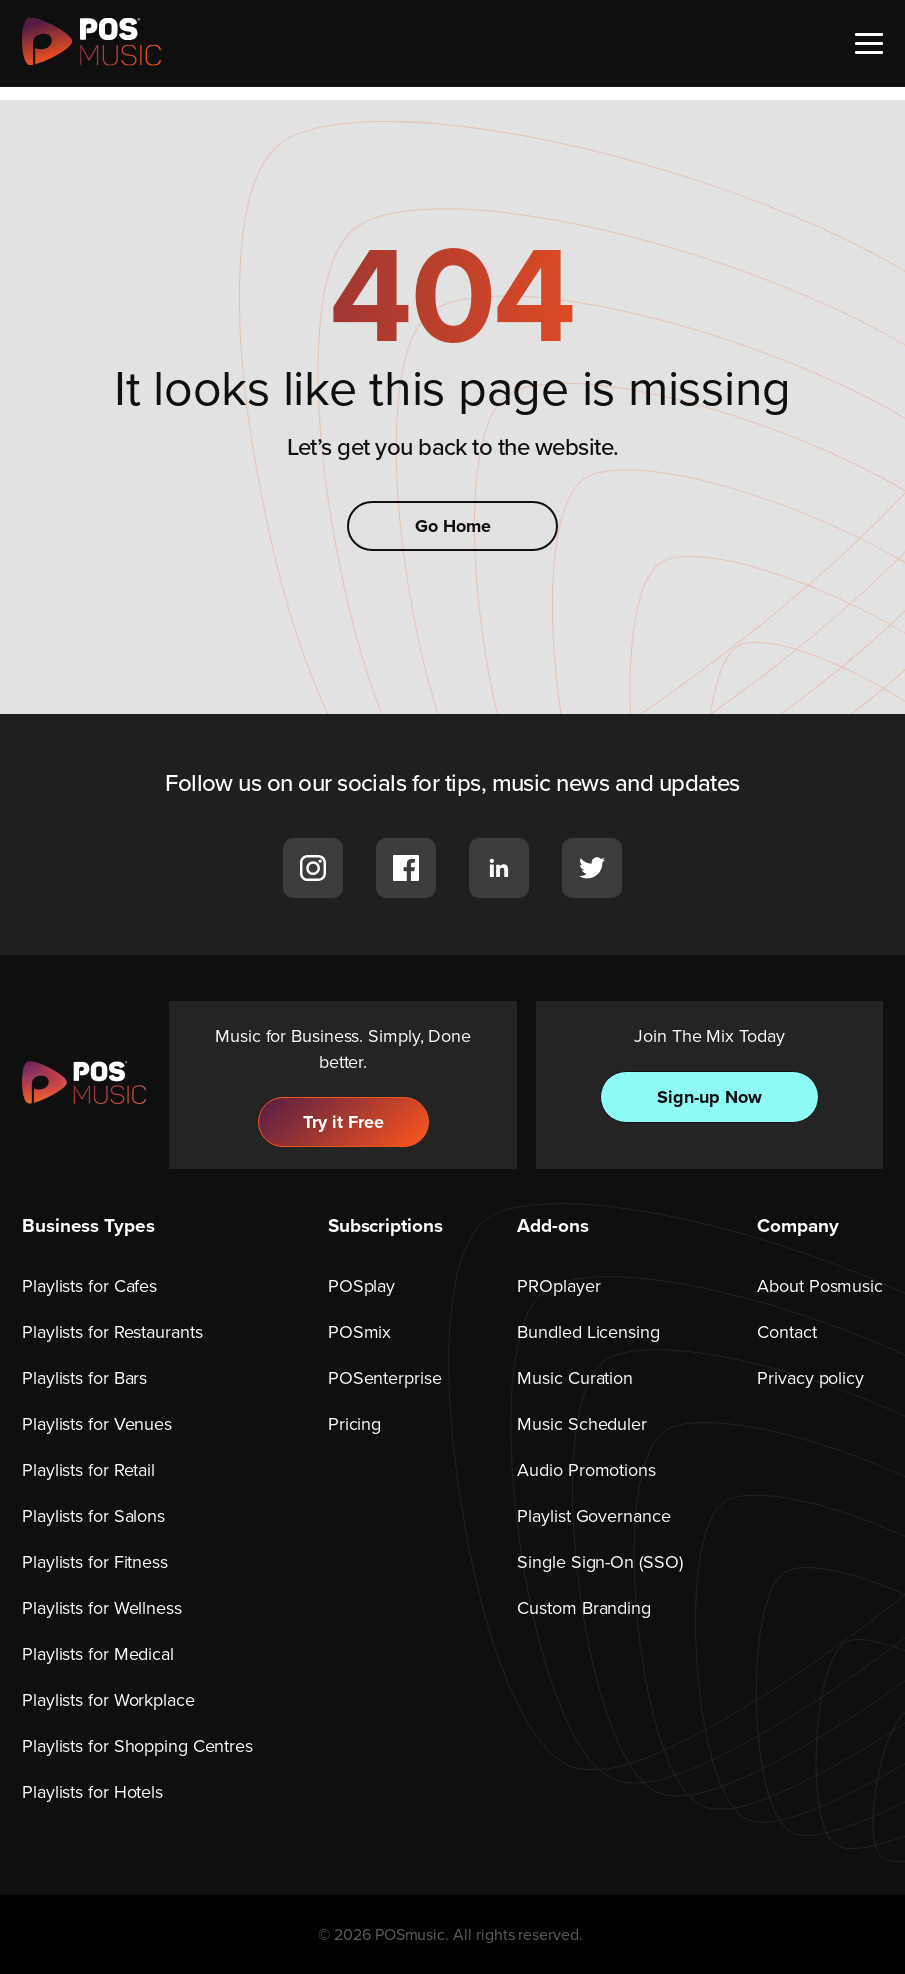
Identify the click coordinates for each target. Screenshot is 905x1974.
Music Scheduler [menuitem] (582, 1424)
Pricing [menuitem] (354, 1424)
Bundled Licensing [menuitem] (588, 1332)
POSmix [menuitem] (359, 1332)
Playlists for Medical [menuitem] (98, 1654)
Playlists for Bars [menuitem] (84, 1378)
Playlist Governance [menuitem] (593, 1516)
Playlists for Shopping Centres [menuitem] (137, 1746)
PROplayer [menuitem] (558, 1286)
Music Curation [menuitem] (575, 1378)
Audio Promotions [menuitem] (586, 1470)
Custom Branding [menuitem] (584, 1608)
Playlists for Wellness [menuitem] (102, 1608)
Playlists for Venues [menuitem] (97, 1424)
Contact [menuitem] (786, 1332)
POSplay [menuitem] (361, 1286)
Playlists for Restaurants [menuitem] (112, 1332)
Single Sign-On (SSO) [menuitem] (599, 1562)
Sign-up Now (709, 1097)
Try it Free (343, 1122)
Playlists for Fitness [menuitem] (95, 1562)
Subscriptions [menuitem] (385, 1226)
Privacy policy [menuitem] (810, 1378)
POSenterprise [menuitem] (385, 1378)
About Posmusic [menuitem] (820, 1286)
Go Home (453, 526)
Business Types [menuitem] (88, 1226)
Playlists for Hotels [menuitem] (92, 1792)
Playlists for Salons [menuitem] (93, 1516)
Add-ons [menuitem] (552, 1226)
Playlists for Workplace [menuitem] (108, 1700)
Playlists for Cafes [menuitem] (89, 1286)
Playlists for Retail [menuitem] (88, 1470)
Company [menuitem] (797, 1226)
